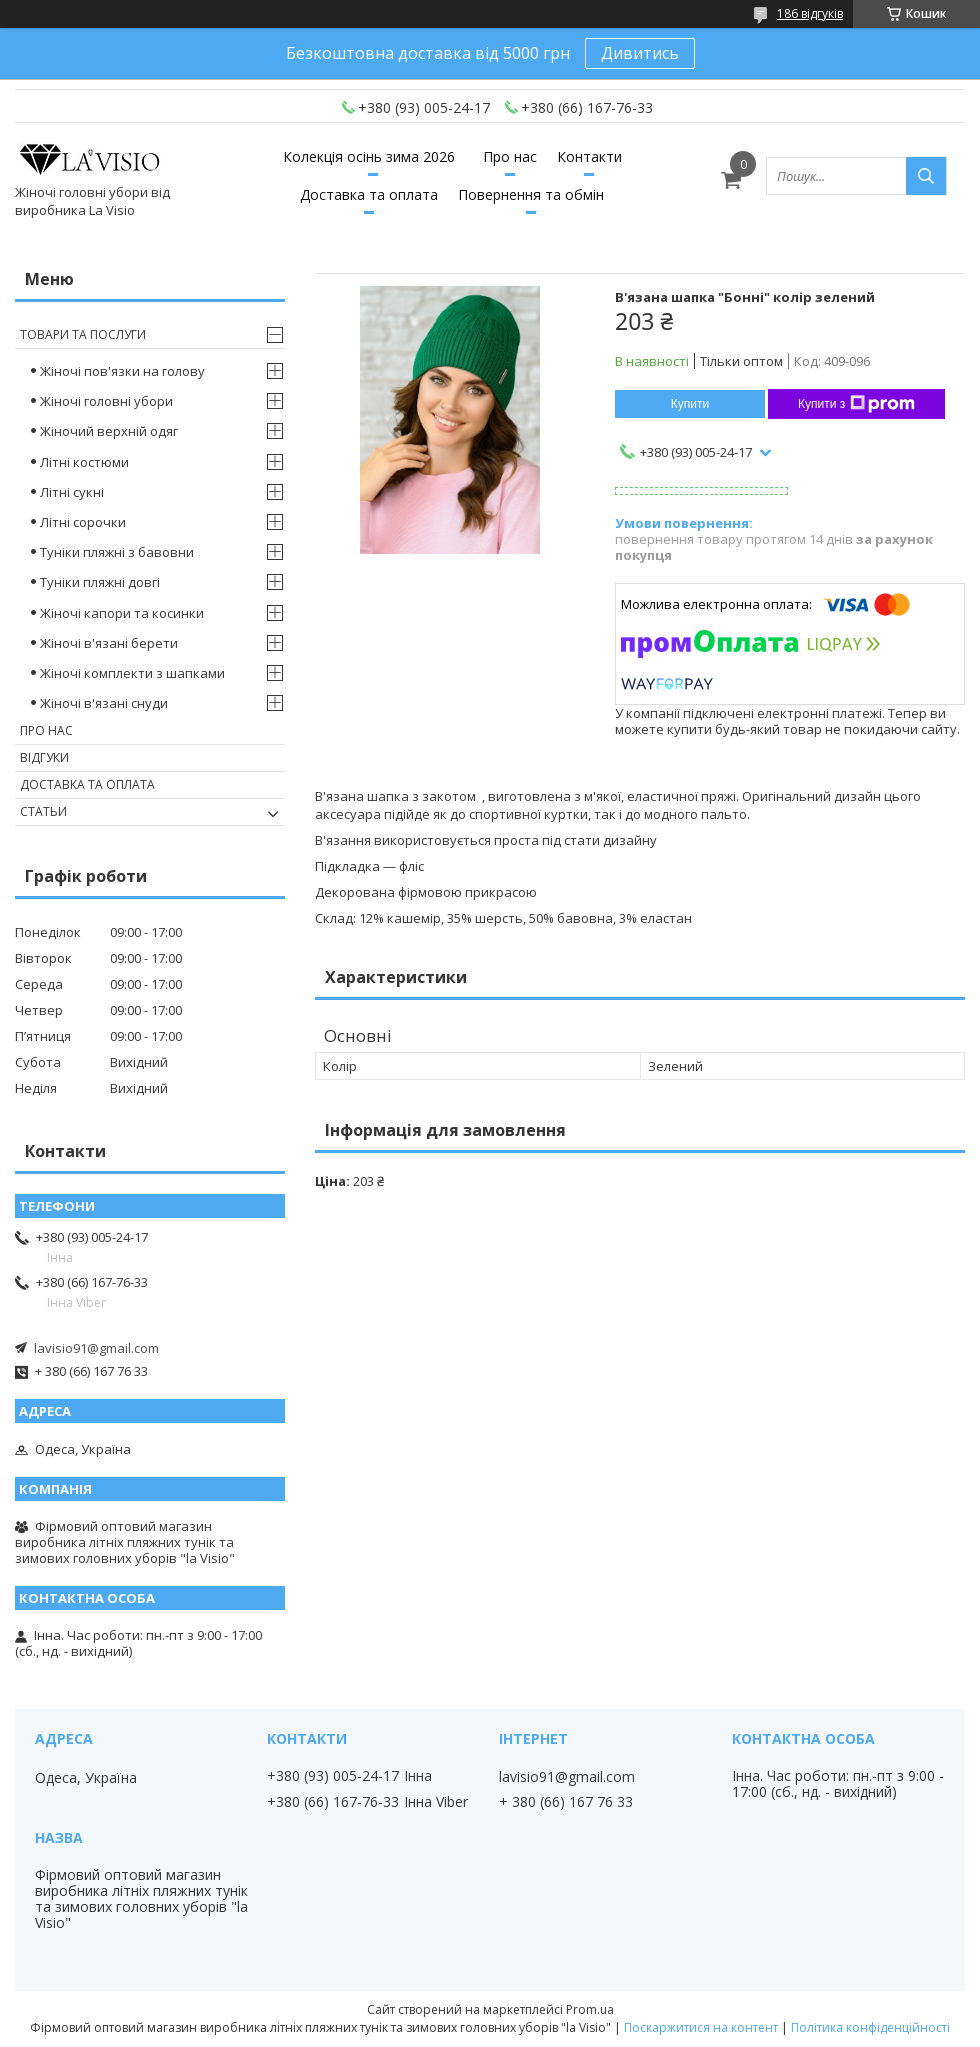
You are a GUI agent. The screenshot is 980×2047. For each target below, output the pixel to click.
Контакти (589, 156)
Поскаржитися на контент (701, 2027)
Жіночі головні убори (106, 401)
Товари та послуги (83, 334)
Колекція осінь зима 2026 (369, 156)
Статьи (43, 811)
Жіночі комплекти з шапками (132, 673)
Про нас (510, 156)
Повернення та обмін (531, 194)
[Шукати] (926, 176)
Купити (690, 404)
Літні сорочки (83, 522)
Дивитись (640, 53)
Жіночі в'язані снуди (104, 703)
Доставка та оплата (369, 194)
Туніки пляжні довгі (100, 582)
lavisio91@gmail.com (96, 1348)
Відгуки (44, 757)
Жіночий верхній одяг (109, 431)
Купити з (856, 404)
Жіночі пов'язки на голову (122, 371)
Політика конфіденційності (870, 2027)
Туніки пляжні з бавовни (117, 552)
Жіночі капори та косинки (122, 613)
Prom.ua (590, 2009)
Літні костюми (84, 462)
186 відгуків (810, 13)
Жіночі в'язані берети (109, 643)
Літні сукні (72, 492)
